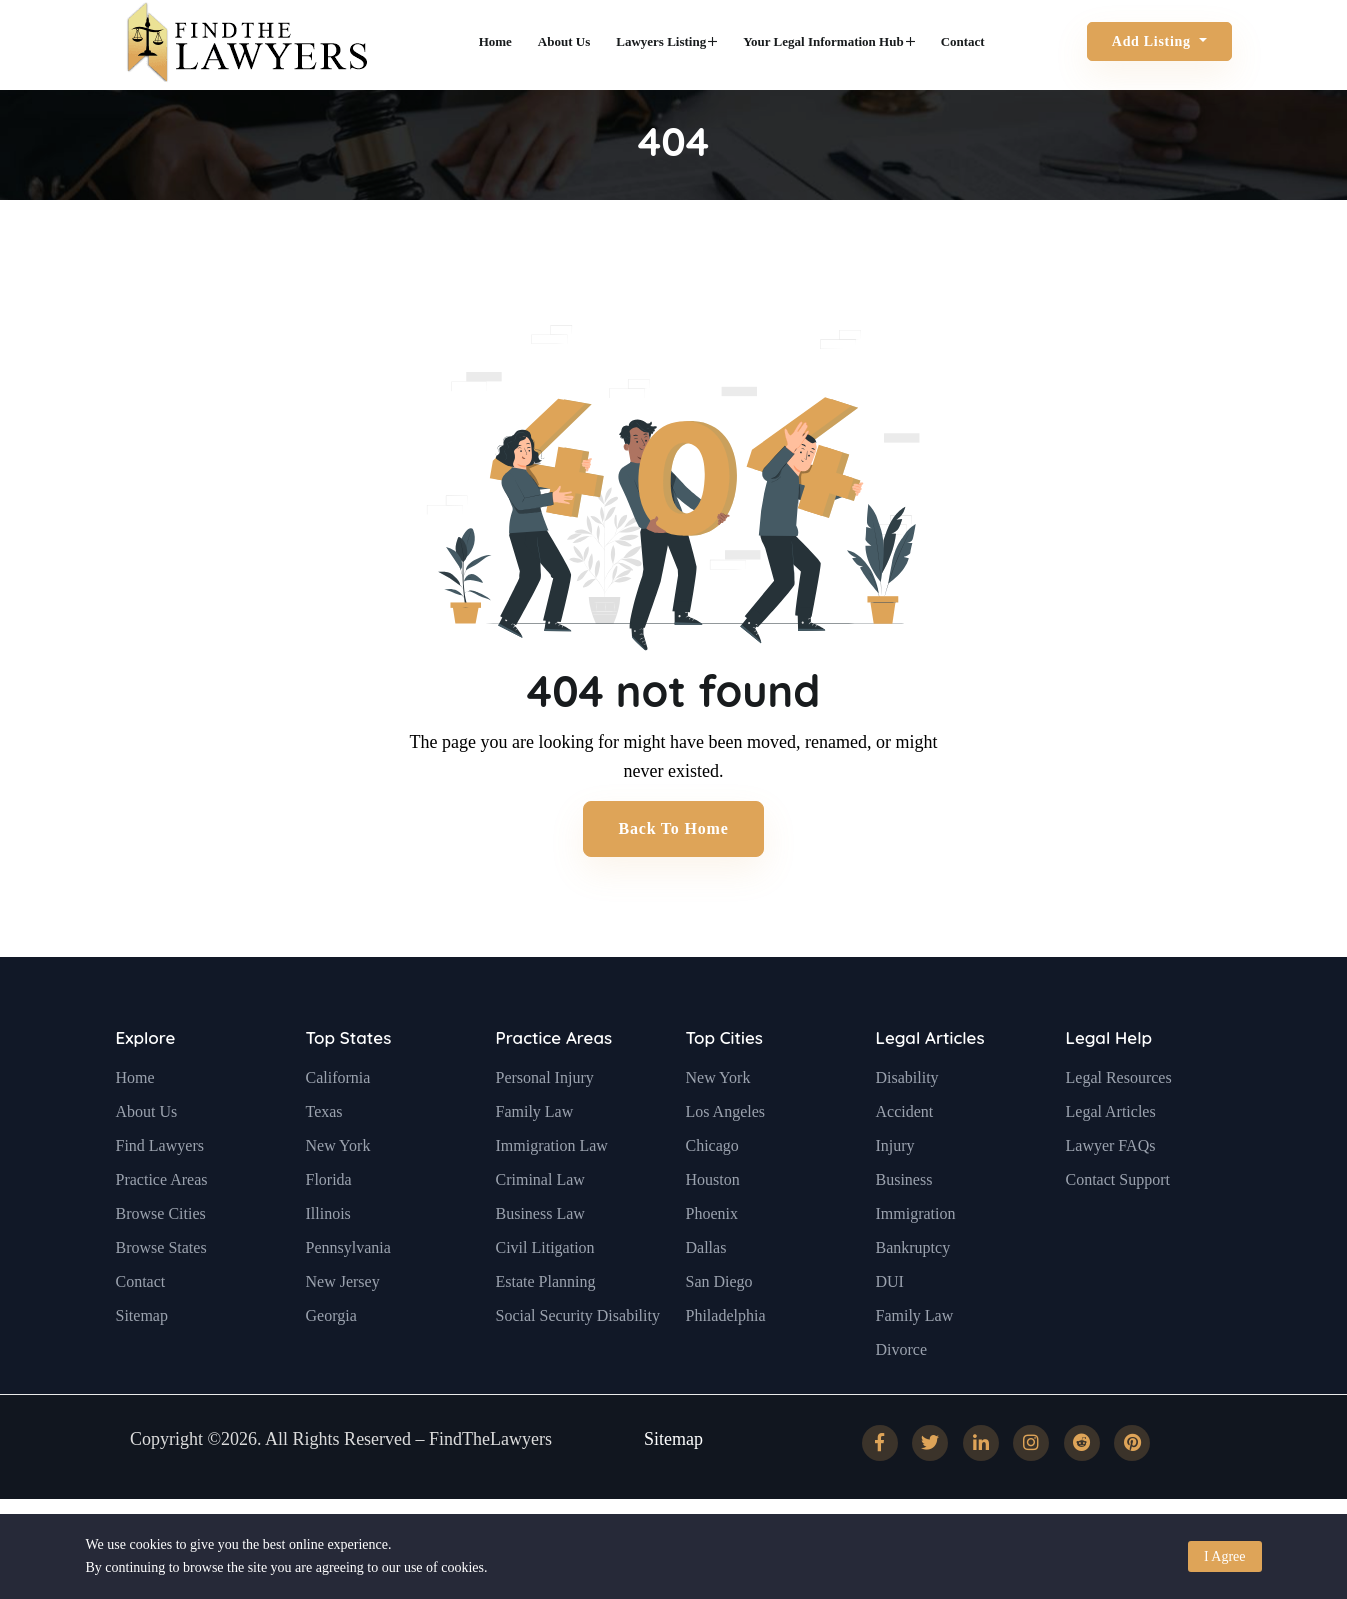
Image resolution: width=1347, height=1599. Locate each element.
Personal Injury (545, 1125)
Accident (905, 1159)
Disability (907, 1125)
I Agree (1225, 1556)
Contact (963, 41)
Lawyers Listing (666, 41)
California (338, 1125)
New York (338, 1193)
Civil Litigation (545, 1295)
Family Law (535, 1159)
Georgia (331, 1363)
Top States (349, 1086)
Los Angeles (726, 1159)
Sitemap (142, 1363)
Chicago (712, 1193)
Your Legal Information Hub (828, 41)
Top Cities (724, 1086)
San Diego (719, 1329)
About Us (564, 41)
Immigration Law (552, 1193)
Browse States (161, 1295)
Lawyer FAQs (1111, 1193)
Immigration (916, 1261)
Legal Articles (930, 1086)
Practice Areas (162, 1227)
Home (495, 41)
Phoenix (712, 1261)
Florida (329, 1227)
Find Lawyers (160, 1193)
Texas (324, 1159)
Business (904, 1227)
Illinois (328, 1261)
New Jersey (343, 1329)
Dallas (706, 1295)
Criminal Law (540, 1227)
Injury (895, 1193)
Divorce (902, 1397)
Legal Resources (1119, 1125)
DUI (890, 1329)
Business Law (540, 1261)
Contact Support (1118, 1227)
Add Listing (1153, 41)
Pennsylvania (348, 1295)
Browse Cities (161, 1261)
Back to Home (673, 828)
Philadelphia (726, 1363)
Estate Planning (546, 1329)
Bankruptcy (913, 1295)
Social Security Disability (578, 1363)
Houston (713, 1227)
